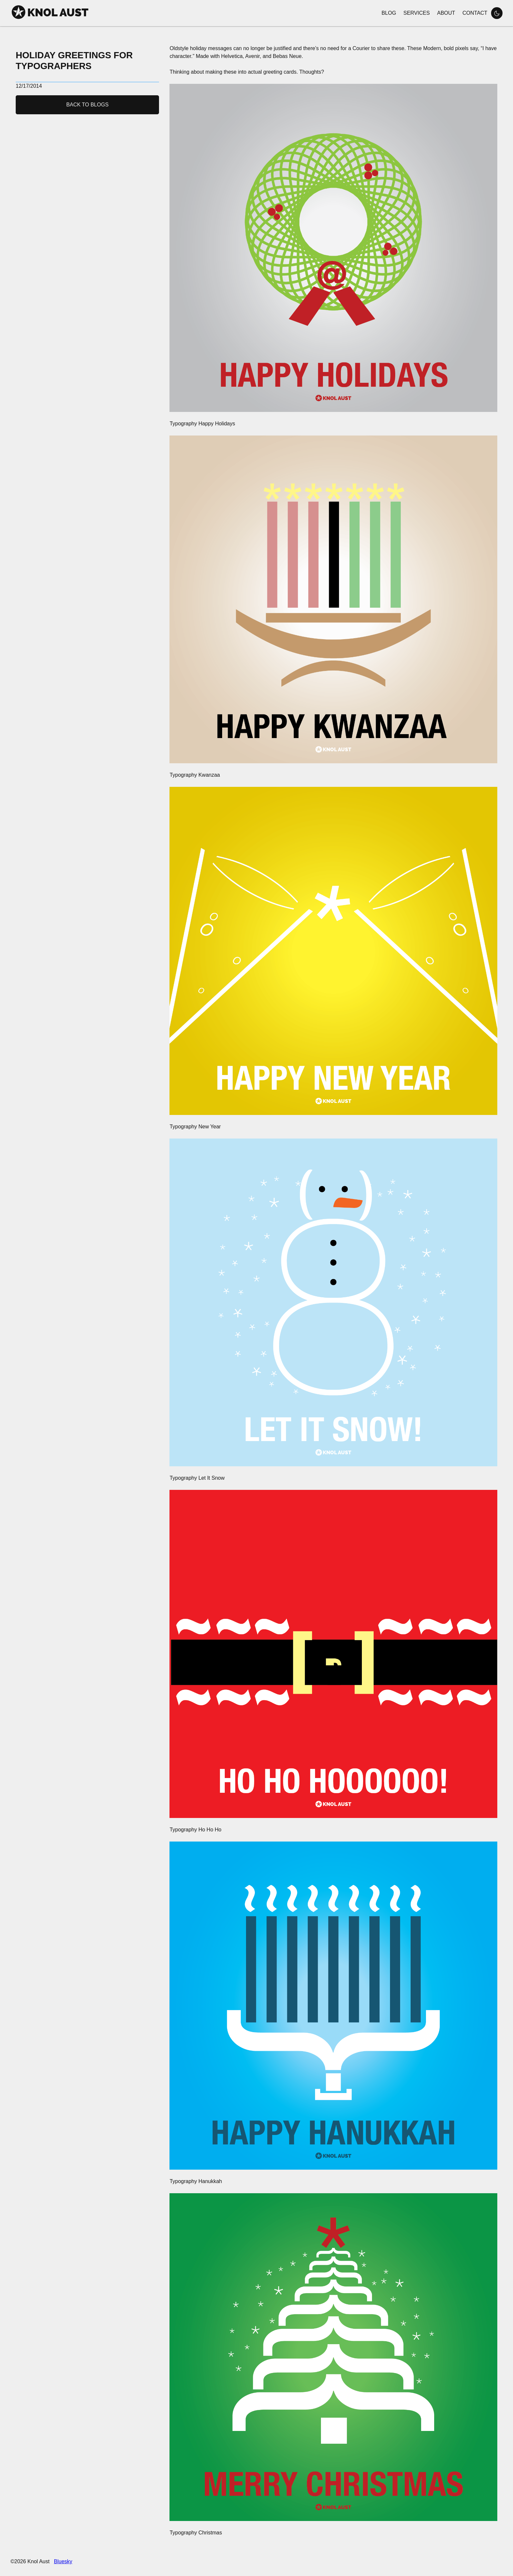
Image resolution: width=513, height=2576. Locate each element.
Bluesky (63, 2561)
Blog (388, 13)
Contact (474, 13)
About (446, 13)
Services (416, 13)
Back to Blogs (87, 104)
